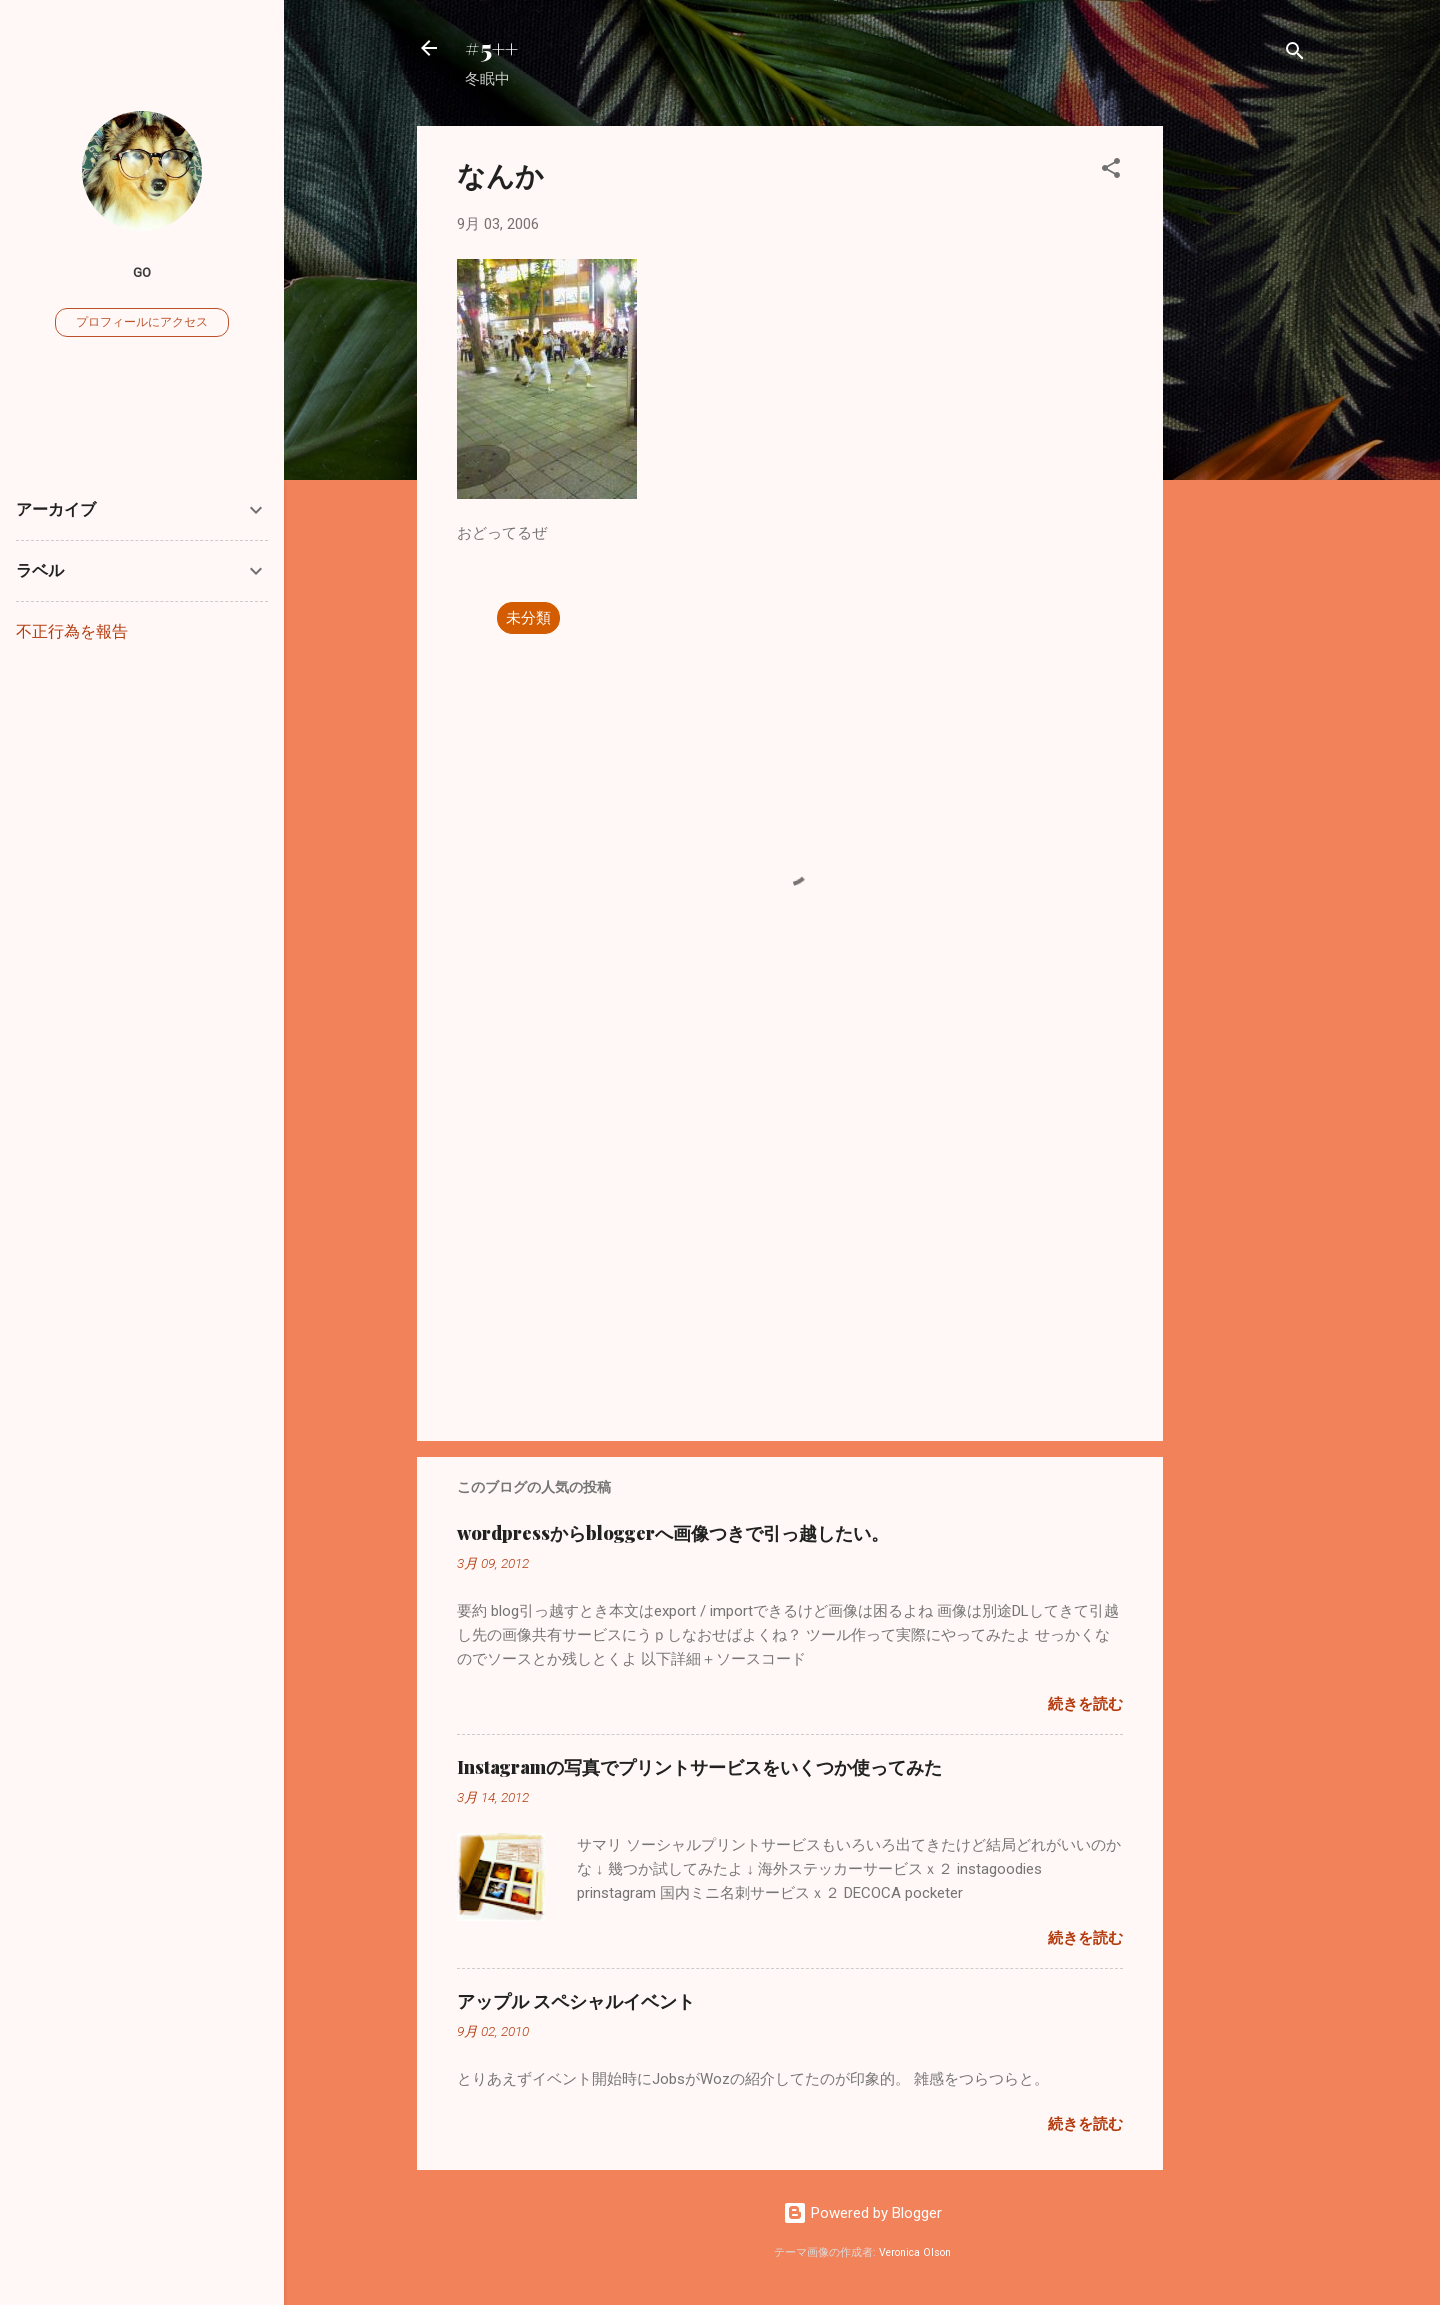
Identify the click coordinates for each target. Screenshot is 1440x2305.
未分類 (528, 618)
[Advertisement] (1243, 426)
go (142, 272)
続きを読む (1085, 1704)
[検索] (1295, 54)
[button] (1111, 171)
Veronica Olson (915, 2252)
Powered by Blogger (862, 2213)
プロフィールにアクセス (142, 322)
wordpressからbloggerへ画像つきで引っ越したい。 (673, 1533)
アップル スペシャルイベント (576, 2001)
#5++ (491, 48)
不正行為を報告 (72, 631)
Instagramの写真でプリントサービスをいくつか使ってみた (699, 1767)
